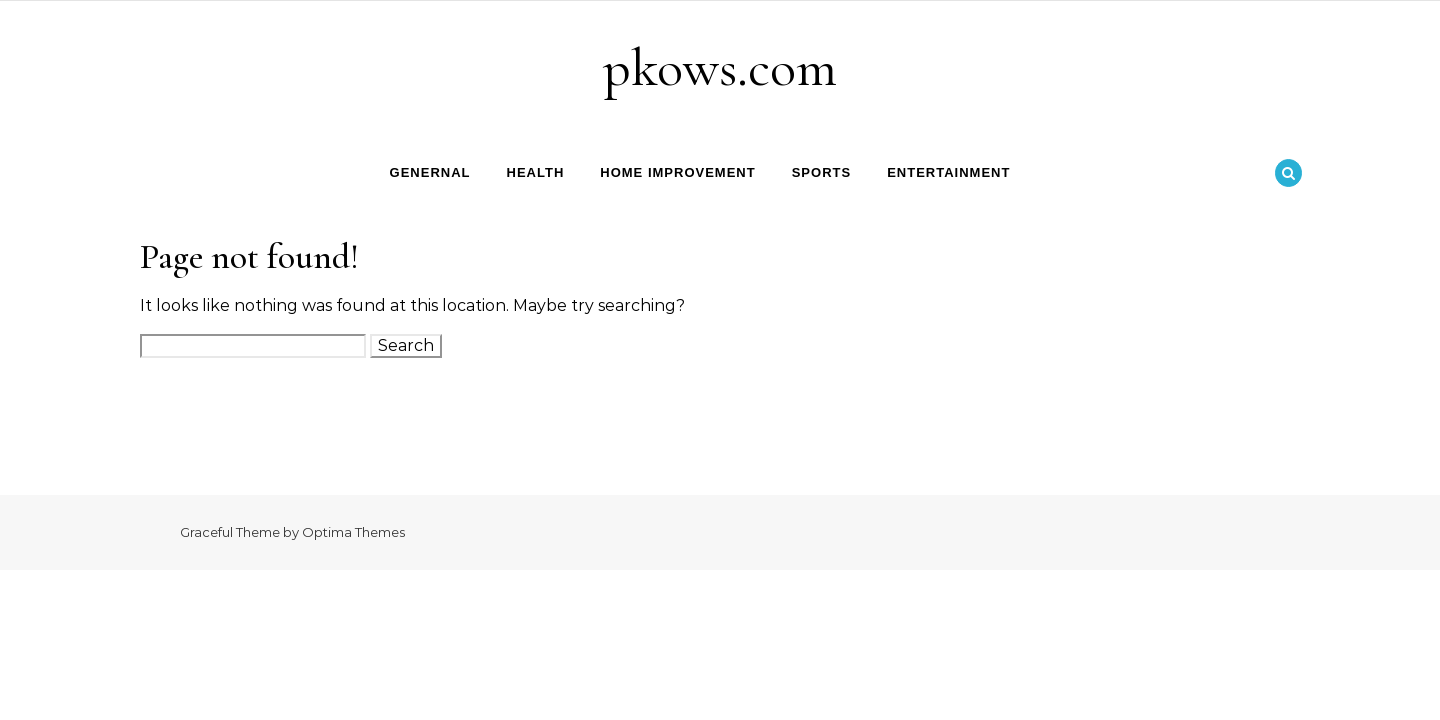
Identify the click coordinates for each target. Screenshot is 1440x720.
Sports (821, 172)
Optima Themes (353, 532)
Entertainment (948, 172)
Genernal (430, 172)
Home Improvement (677, 172)
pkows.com (720, 67)
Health (536, 172)
